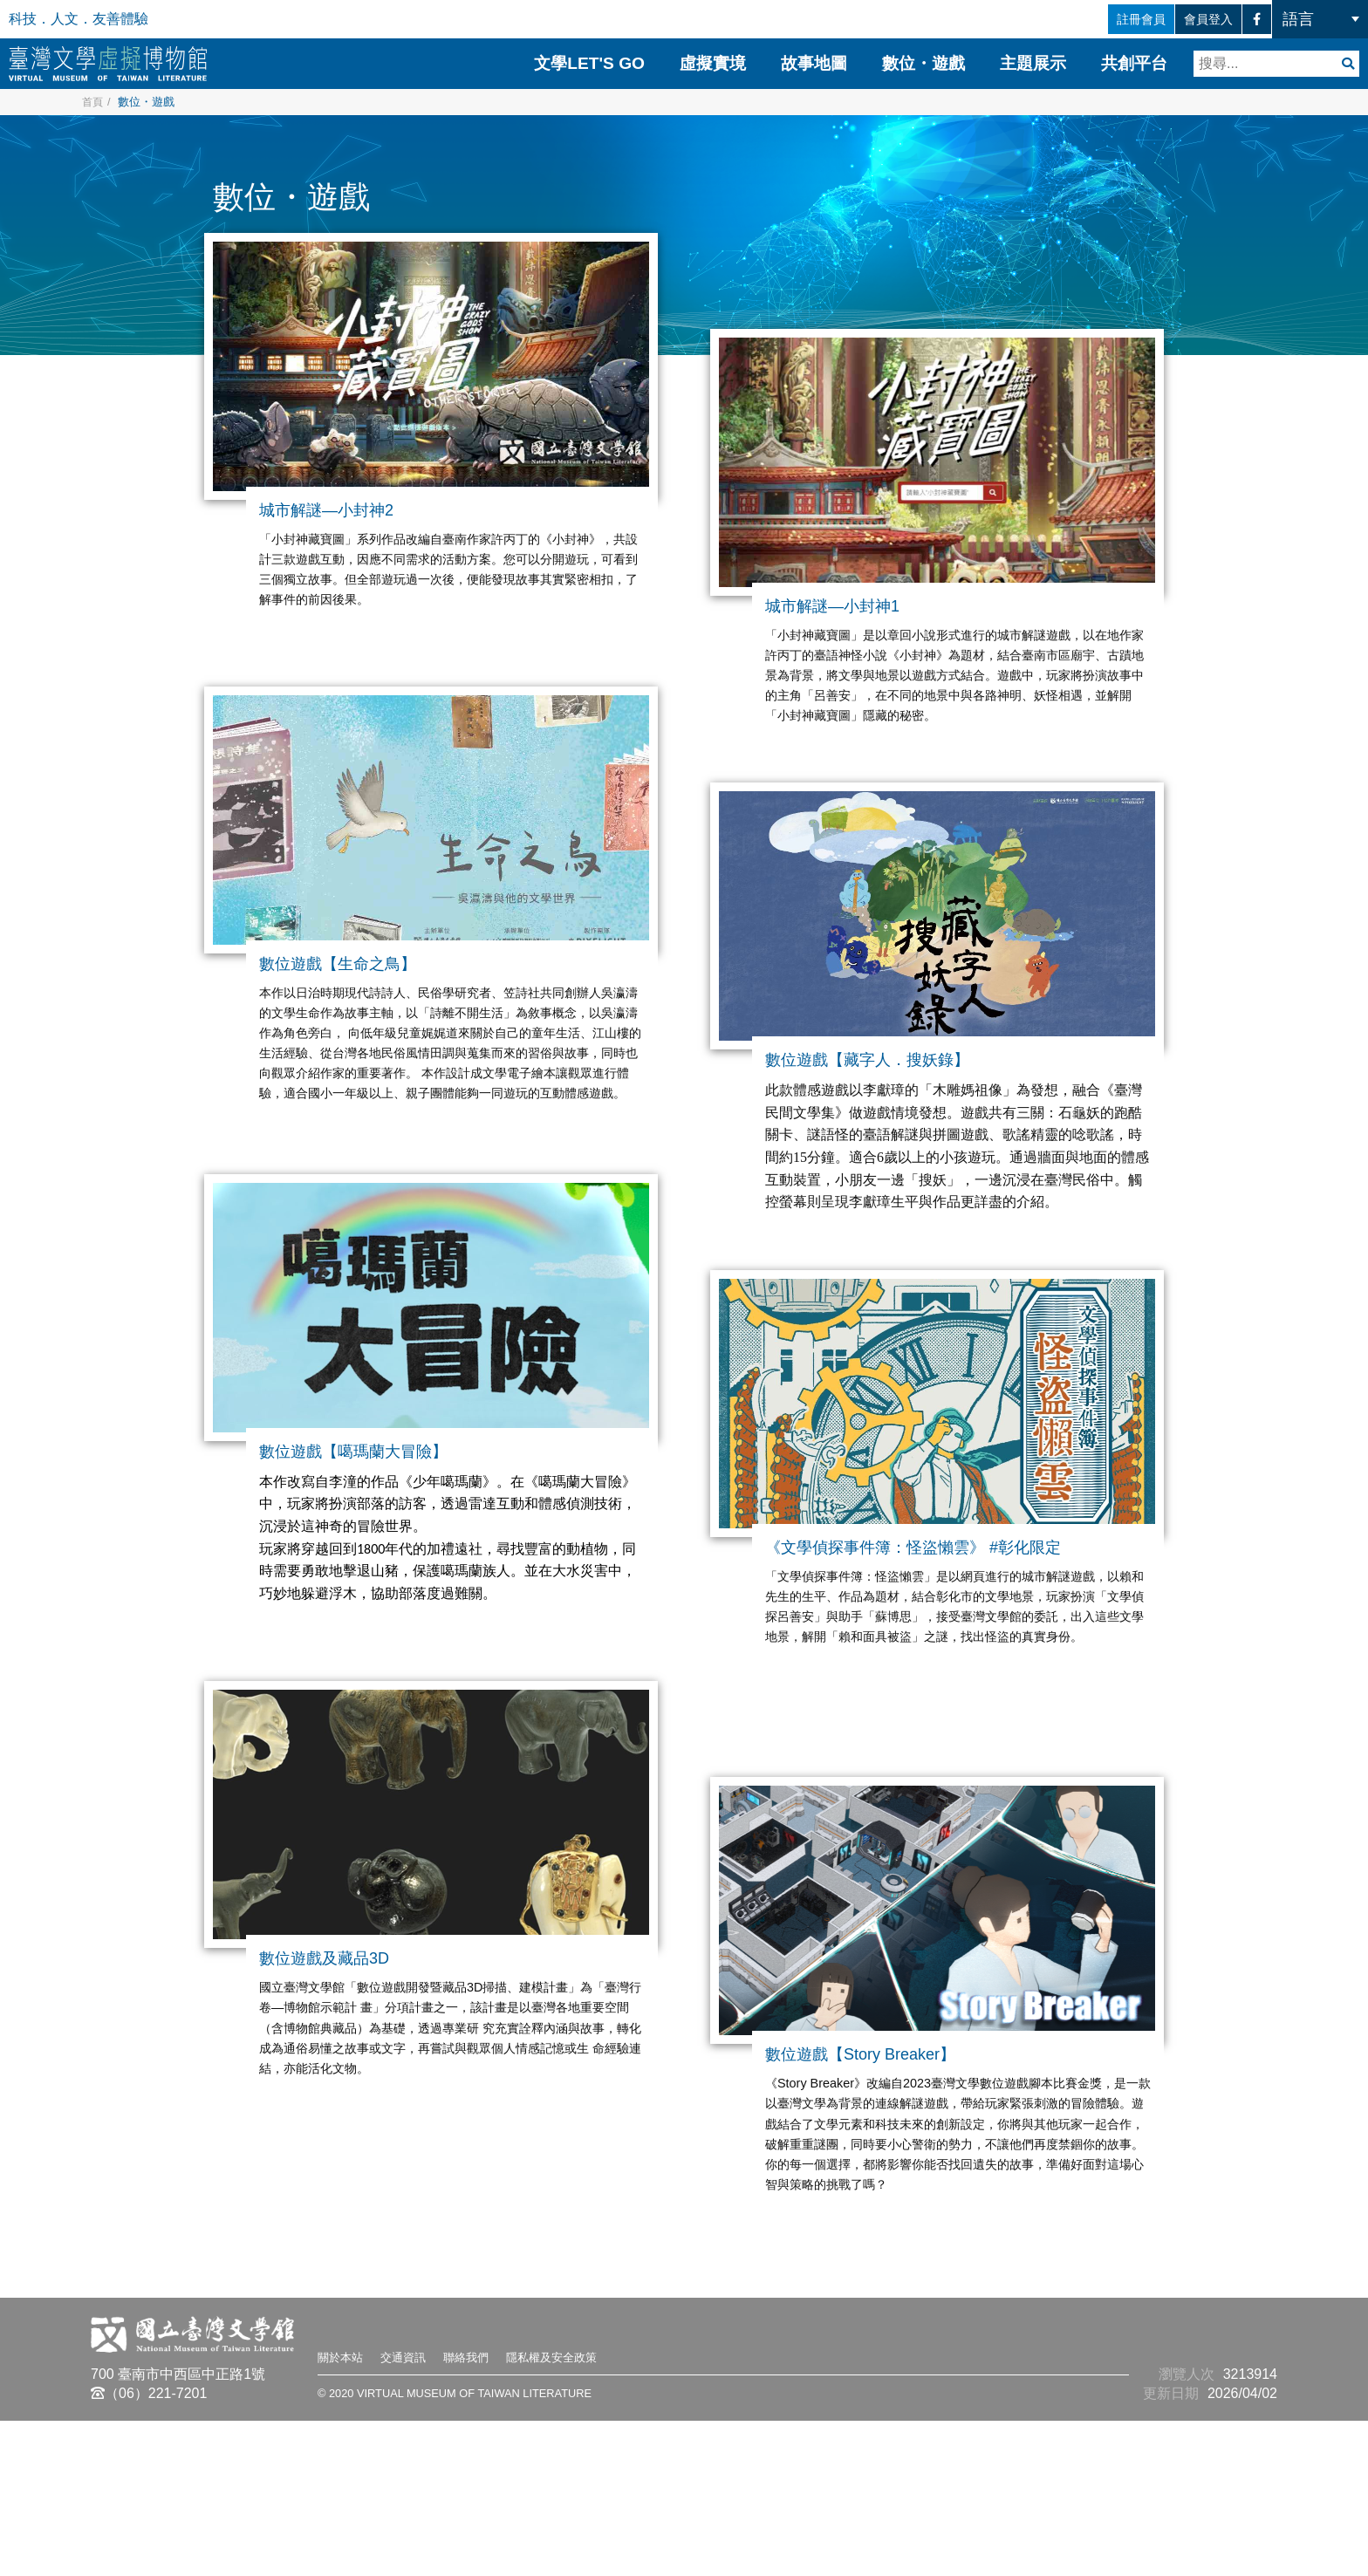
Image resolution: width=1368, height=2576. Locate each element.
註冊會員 (1078, 19)
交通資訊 (419, 2511)
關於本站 (345, 2511)
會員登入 (1177, 19)
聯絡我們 (492, 2511)
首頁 (93, 101)
